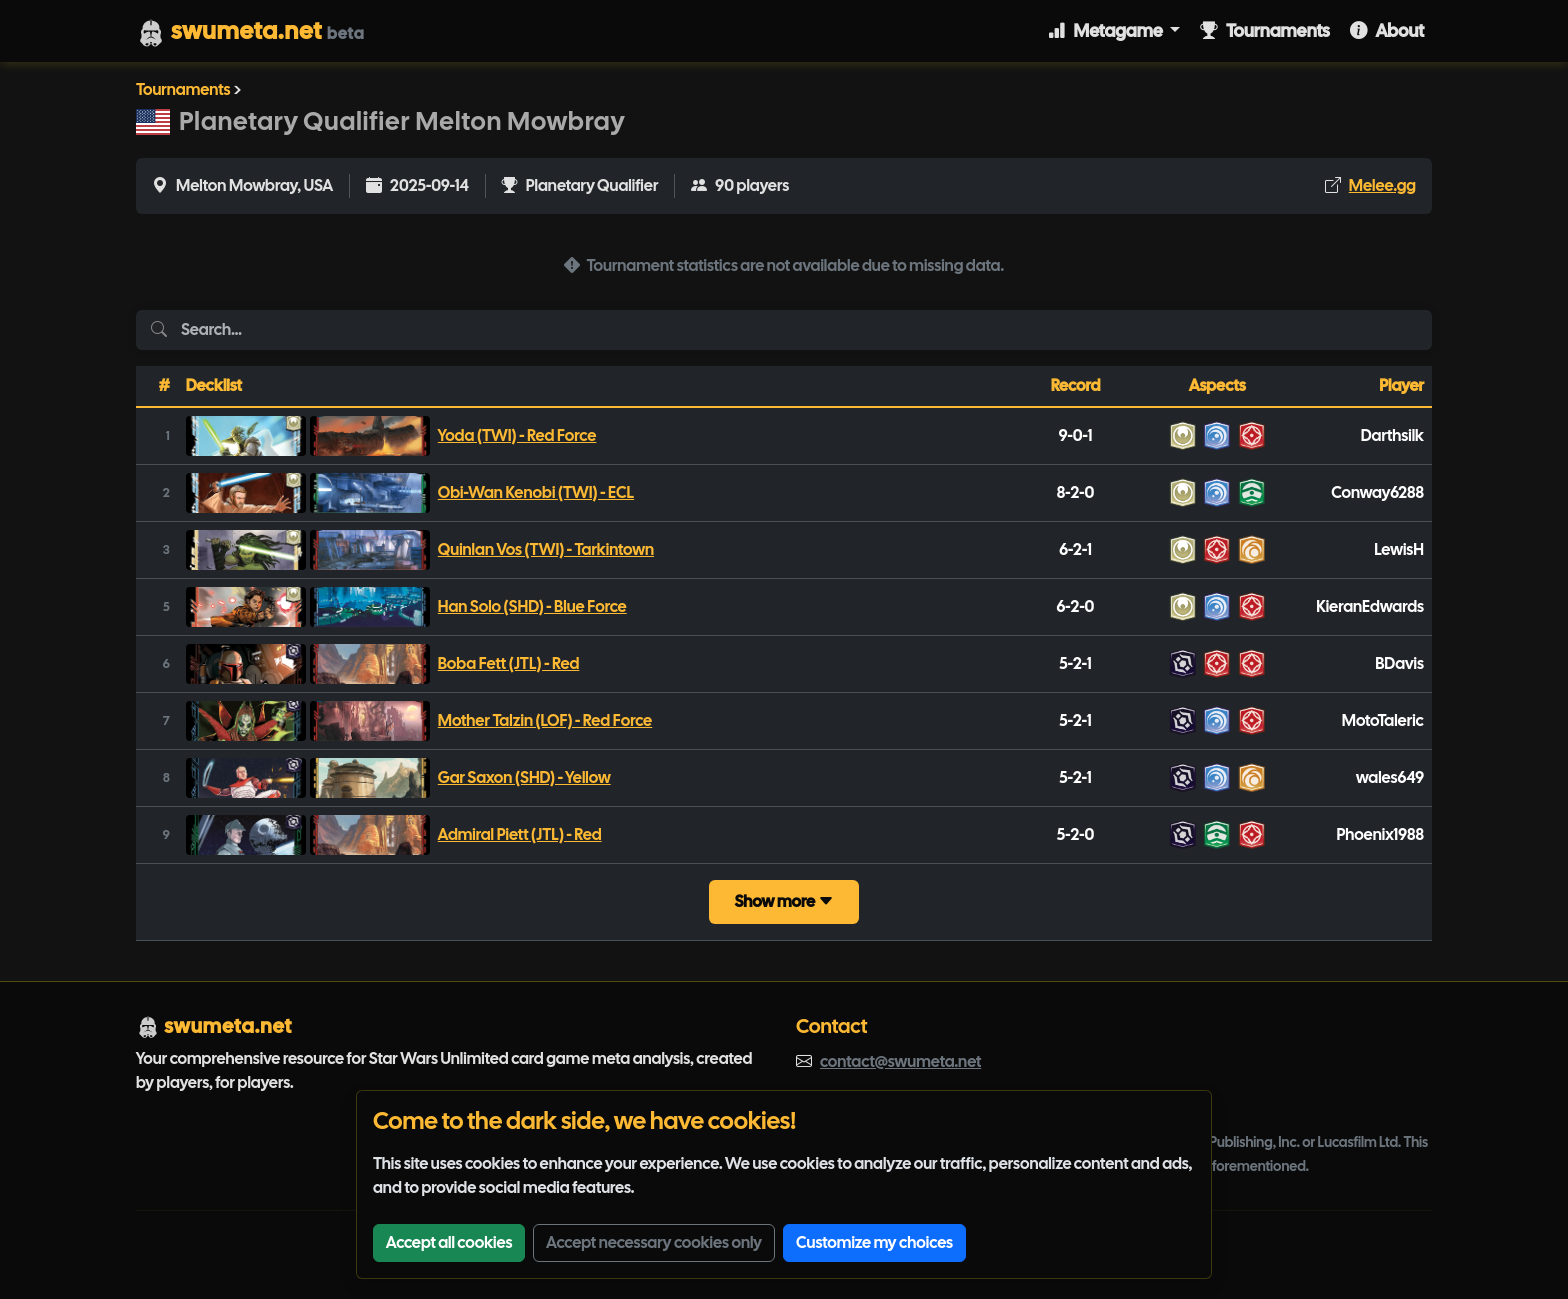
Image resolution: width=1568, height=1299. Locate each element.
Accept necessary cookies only (654, 1242)
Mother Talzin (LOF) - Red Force (545, 720)
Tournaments (1265, 30)
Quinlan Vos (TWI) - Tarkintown (546, 549)
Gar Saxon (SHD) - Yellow (524, 777)
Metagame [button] (1107, 30)
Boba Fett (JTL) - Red (509, 663)
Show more (783, 901)
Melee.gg (1382, 185)
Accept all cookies (449, 1242)
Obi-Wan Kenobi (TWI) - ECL (536, 492)
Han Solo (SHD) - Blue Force (532, 606)
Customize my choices (874, 1242)
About (1387, 30)
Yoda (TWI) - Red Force (517, 435)
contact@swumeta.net (900, 1061)
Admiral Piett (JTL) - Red (520, 834)
